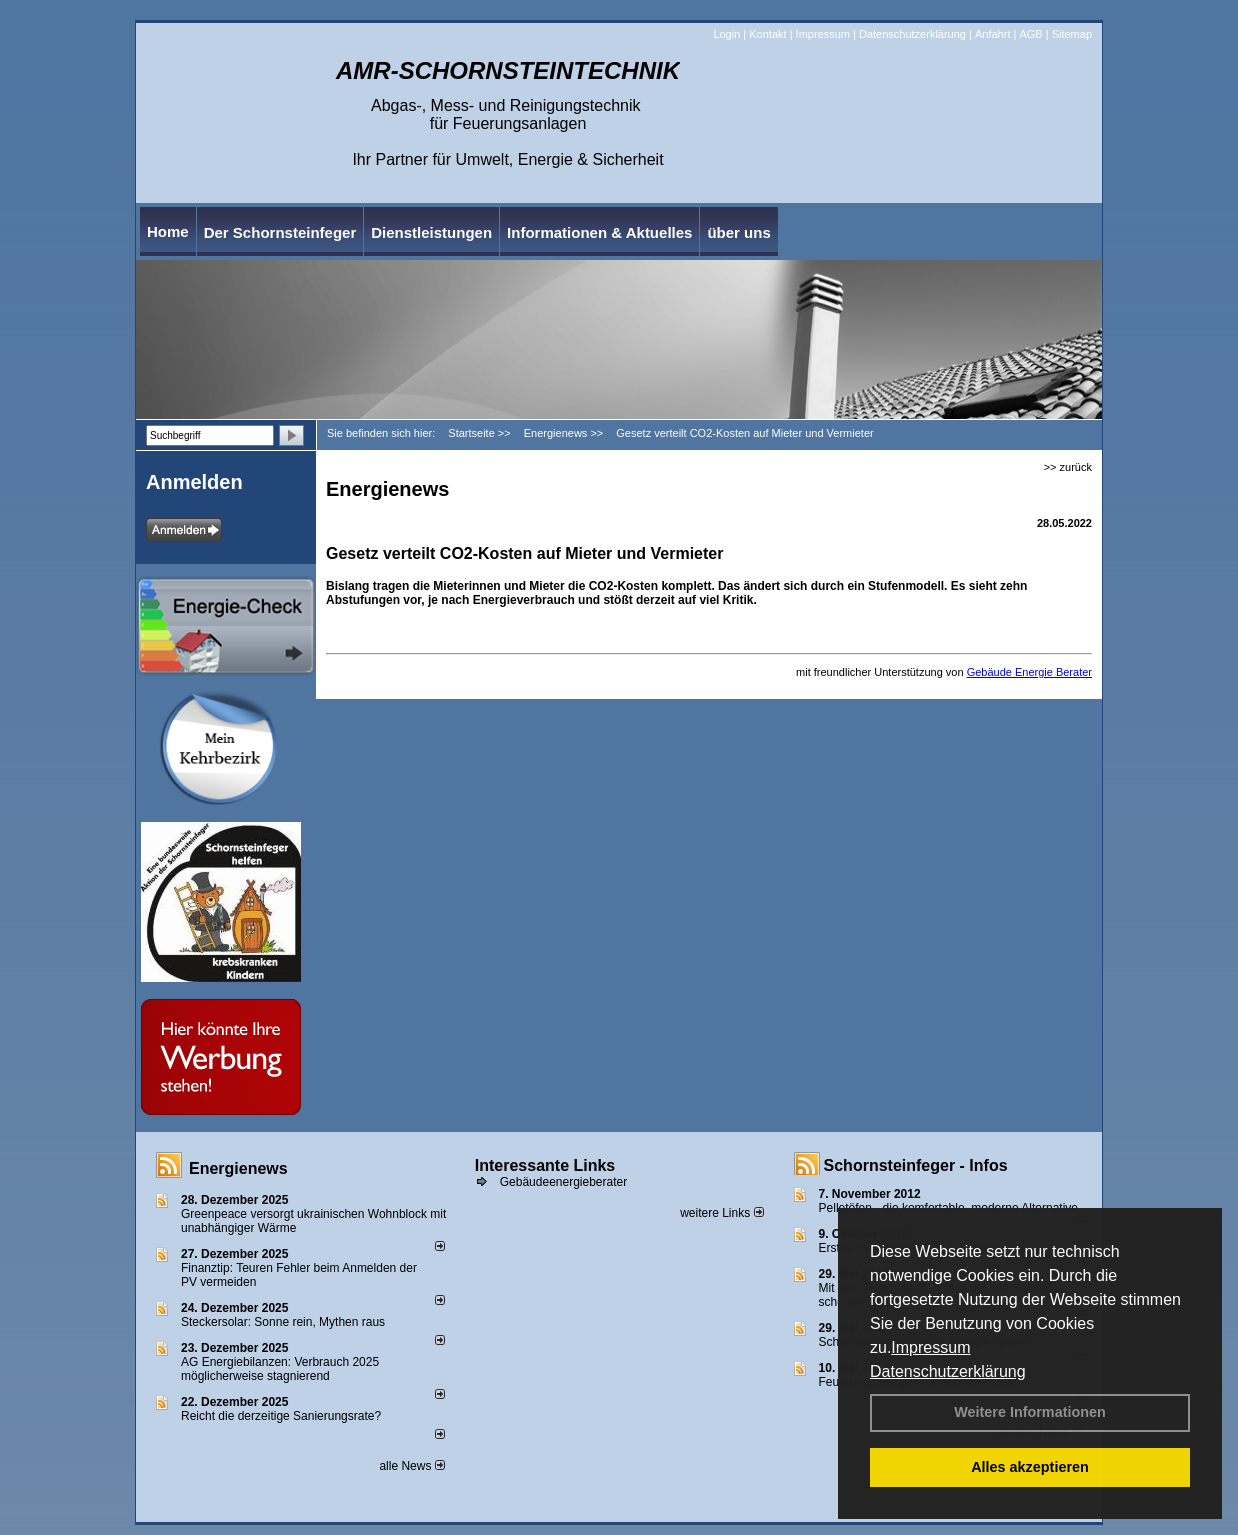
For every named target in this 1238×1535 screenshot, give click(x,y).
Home (168, 231)
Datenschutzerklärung (948, 1371)
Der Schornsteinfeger (280, 232)
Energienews (238, 1168)
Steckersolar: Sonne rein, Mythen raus (283, 1322)
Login (726, 34)
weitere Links (721, 1213)
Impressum (930, 1347)
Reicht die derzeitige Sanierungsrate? (289, 1416)
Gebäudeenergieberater (563, 1182)
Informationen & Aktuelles (599, 232)
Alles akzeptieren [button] (1030, 1467)
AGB (1030, 34)
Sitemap (1072, 34)
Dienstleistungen (431, 232)
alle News (411, 1466)
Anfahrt (992, 34)
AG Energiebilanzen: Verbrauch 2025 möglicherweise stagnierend (280, 1369)
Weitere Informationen (1030, 1412)
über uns (738, 232)
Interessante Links (545, 1165)
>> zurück (1068, 467)
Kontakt (767, 34)
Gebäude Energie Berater (1029, 672)
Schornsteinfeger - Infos (916, 1165)
